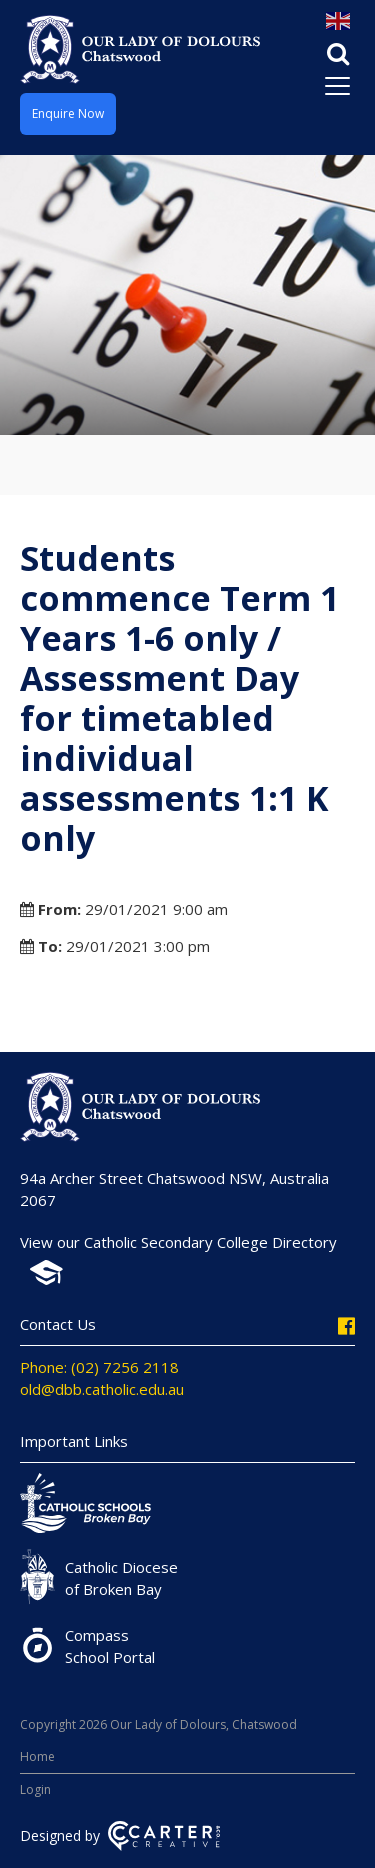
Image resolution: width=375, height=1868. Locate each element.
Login (35, 1789)
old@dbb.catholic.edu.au (102, 1389)
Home (37, 1756)
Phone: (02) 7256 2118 (99, 1367)
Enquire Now (68, 113)
